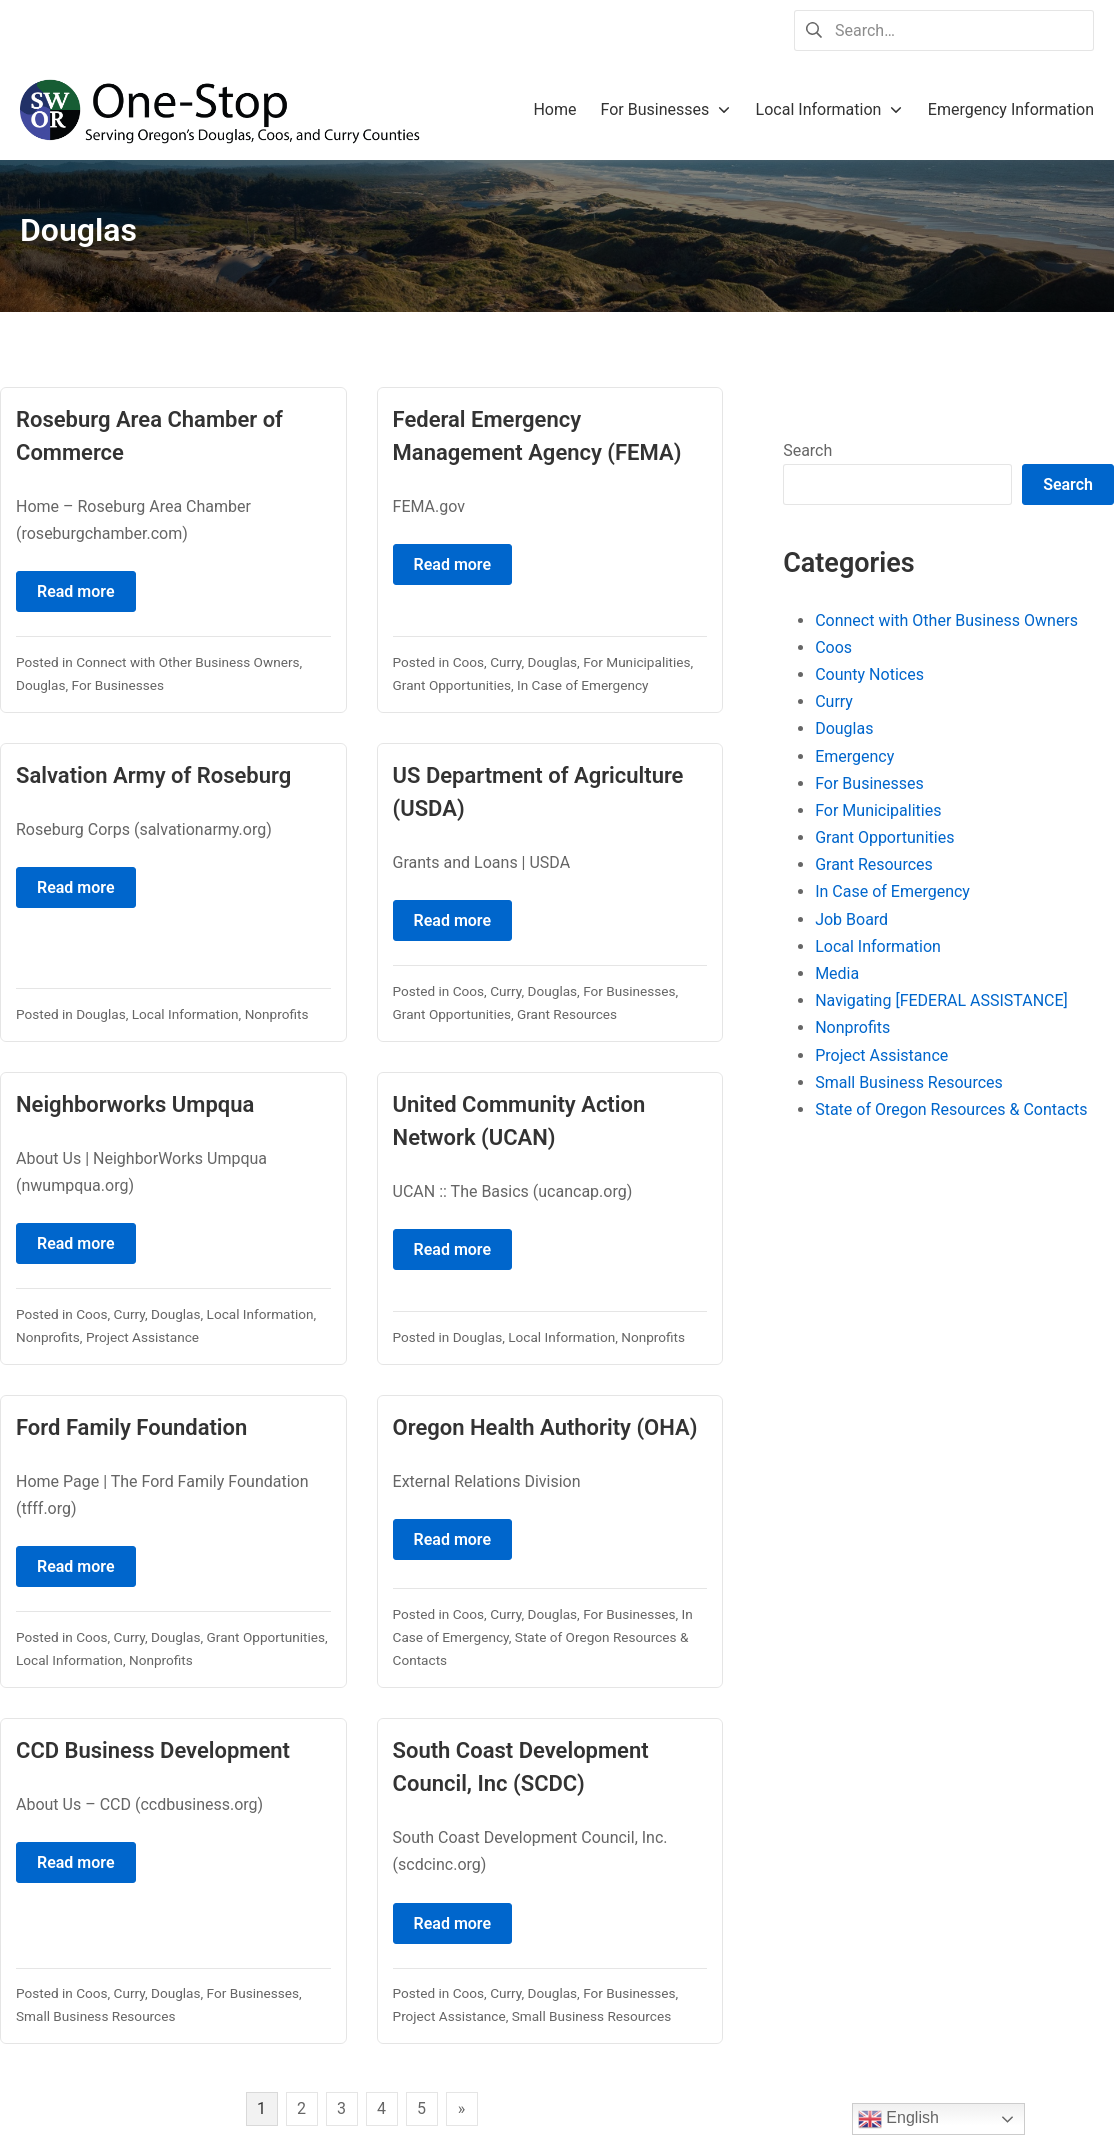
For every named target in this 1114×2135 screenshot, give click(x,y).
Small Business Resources (95, 2016)
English (898, 2119)
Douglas (41, 685)
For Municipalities (636, 662)
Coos (468, 662)
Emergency (854, 756)
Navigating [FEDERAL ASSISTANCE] (941, 1000)
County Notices (869, 674)
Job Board (851, 919)
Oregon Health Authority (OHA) (545, 1427)
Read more (76, 591)
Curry (505, 662)
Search (807, 450)
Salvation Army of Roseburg (153, 775)
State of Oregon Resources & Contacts (951, 1109)
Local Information (185, 1014)
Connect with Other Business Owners (187, 662)
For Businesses (118, 685)
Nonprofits (277, 1014)
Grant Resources (567, 1014)
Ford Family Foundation (131, 1427)
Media (837, 973)
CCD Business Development (153, 1750)
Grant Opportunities (452, 685)
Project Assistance (142, 1337)
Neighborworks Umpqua (135, 1104)
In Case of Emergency (583, 685)
